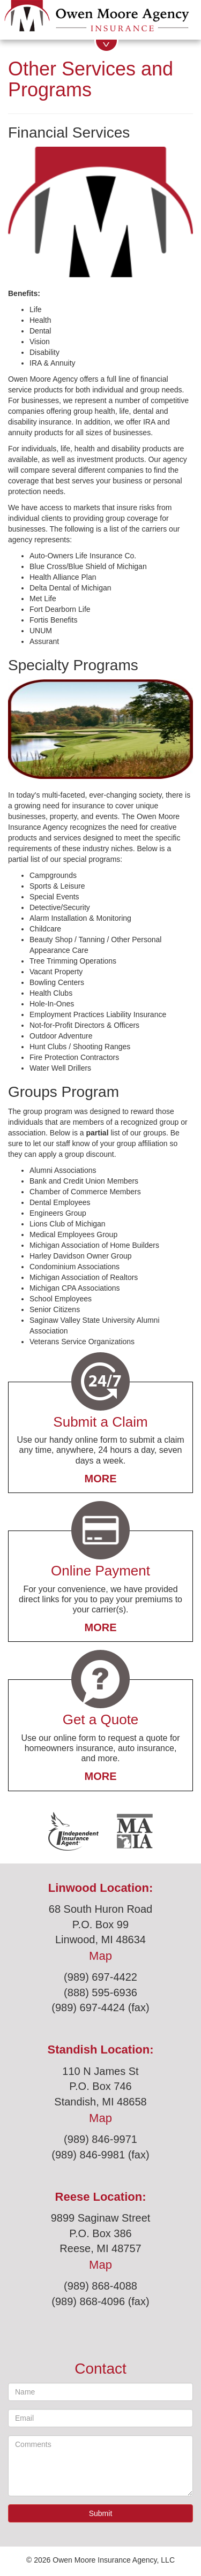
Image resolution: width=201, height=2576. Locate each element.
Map (100, 1956)
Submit (101, 2513)
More (101, 1478)
